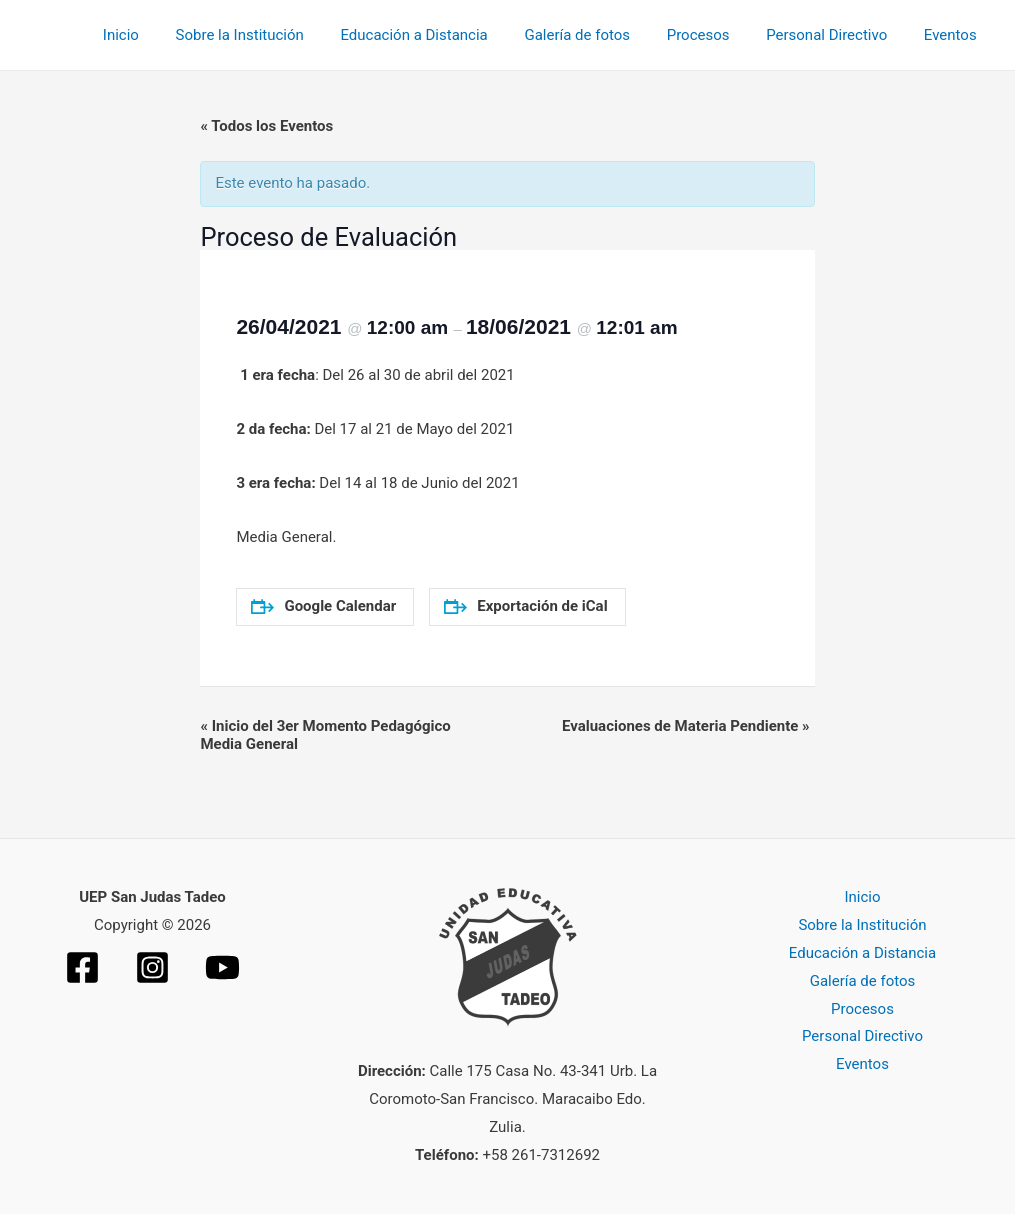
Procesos (714, 35)
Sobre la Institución (276, 35)
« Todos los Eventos (266, 126)
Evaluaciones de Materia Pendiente (686, 726)
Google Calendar (323, 606)
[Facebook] (82, 967)
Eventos (953, 35)
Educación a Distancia (443, 35)
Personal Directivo (836, 35)
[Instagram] (152, 967)
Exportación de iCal (525, 606)
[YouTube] (222, 967)
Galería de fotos (601, 35)
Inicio (164, 35)
